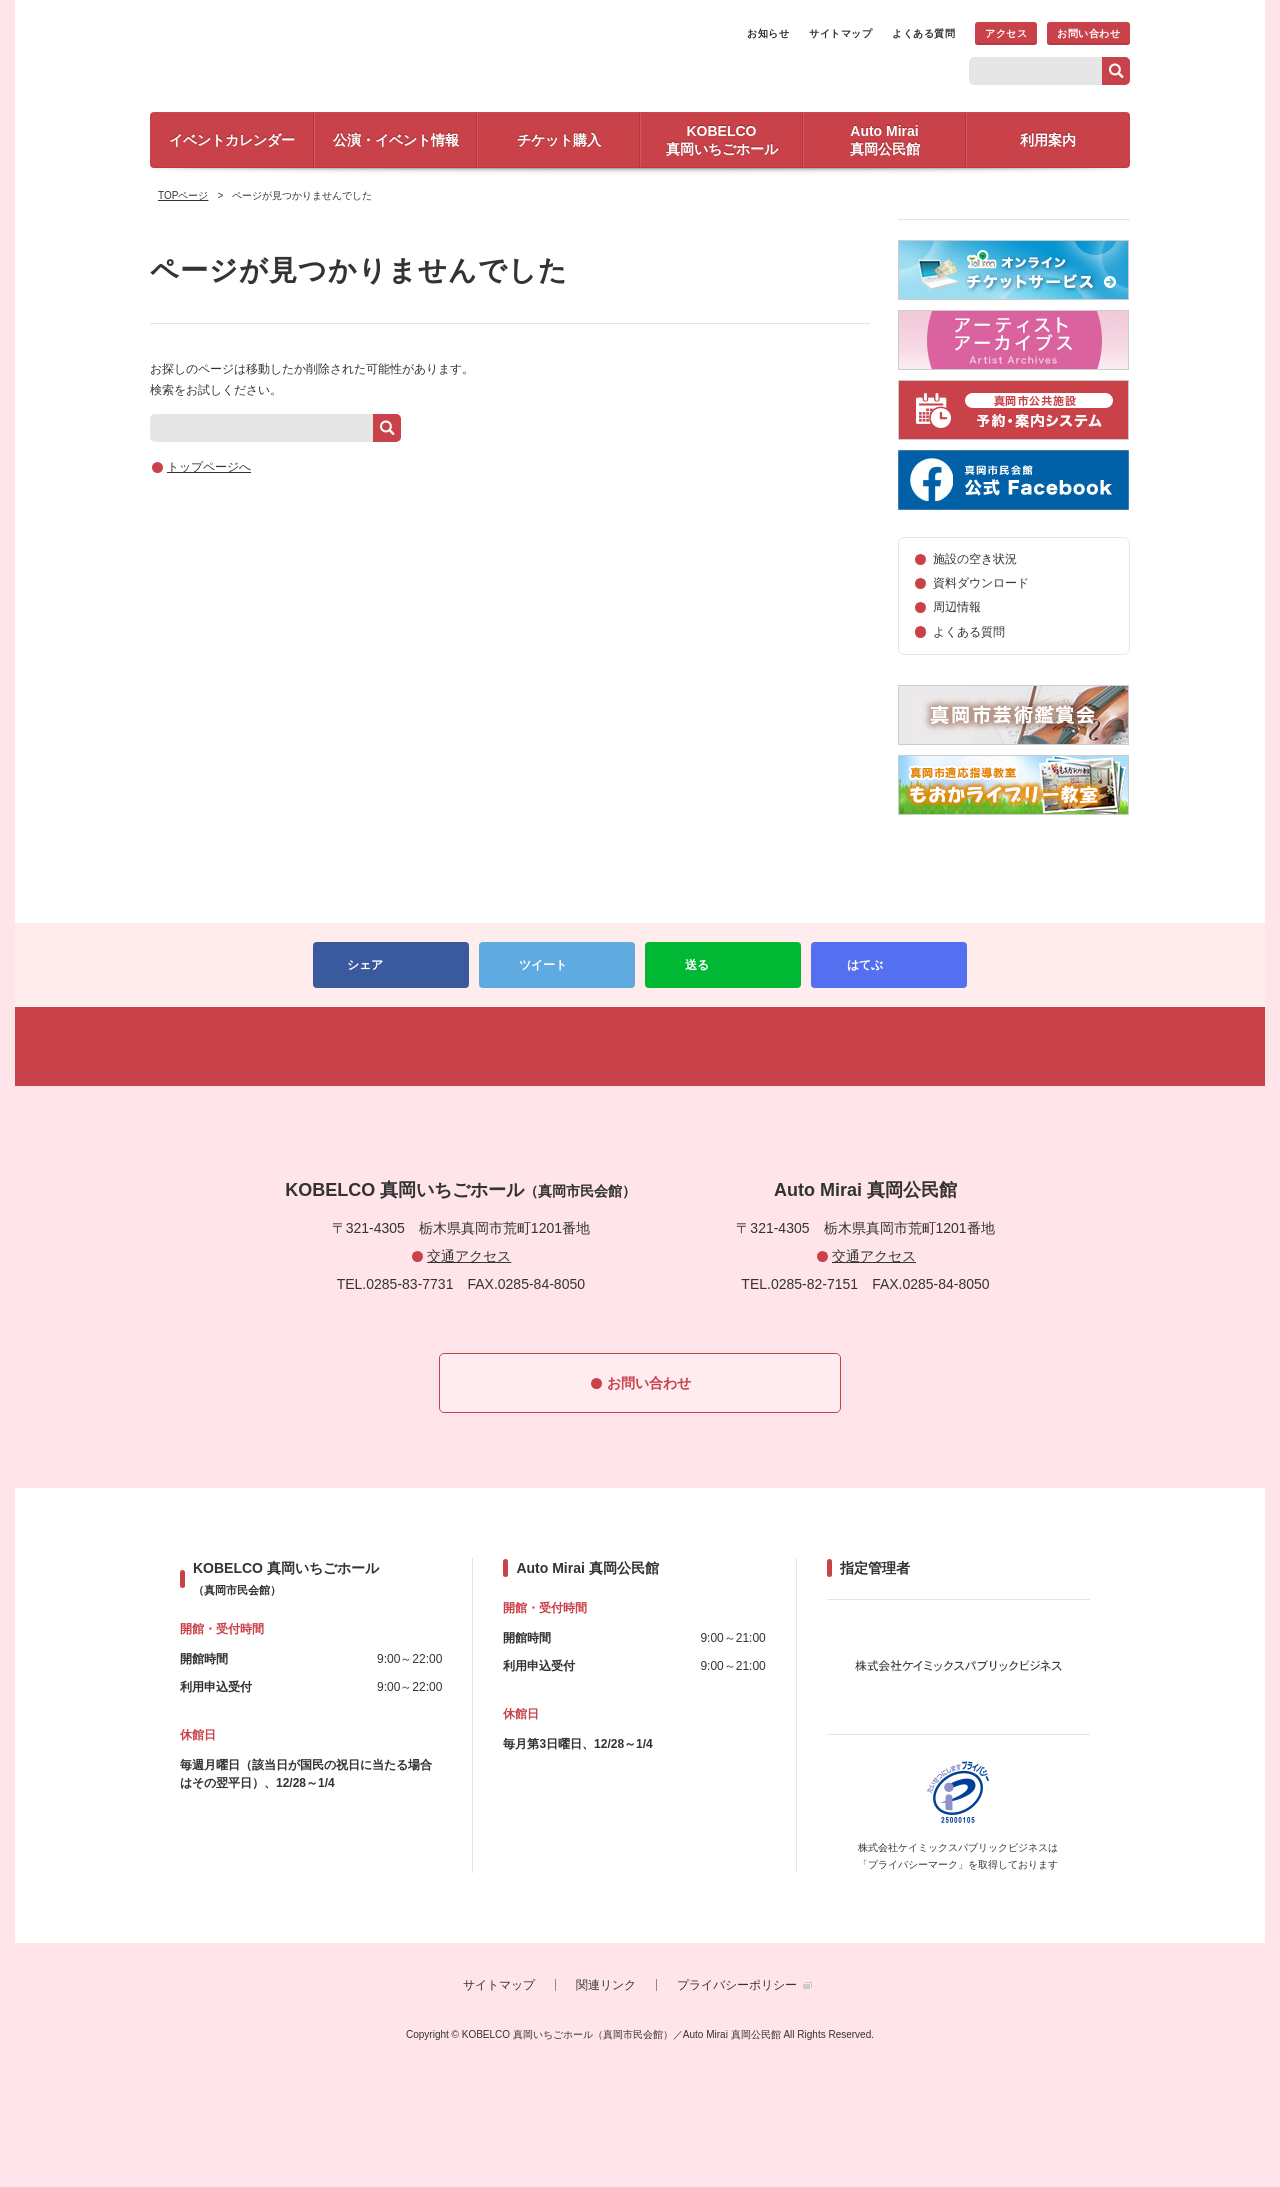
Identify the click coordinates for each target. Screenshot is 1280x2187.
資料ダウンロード (981, 583)
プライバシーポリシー (737, 1985)
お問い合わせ (1088, 33)
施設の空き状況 (975, 559)
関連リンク (606, 1985)
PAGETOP (640, 1046)
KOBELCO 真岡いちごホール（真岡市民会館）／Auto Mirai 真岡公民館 (380, 54)
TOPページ (183, 195)
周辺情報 (957, 607)
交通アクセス (469, 1256)
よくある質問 (923, 33)
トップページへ (209, 467)
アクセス (1006, 33)
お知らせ (768, 33)
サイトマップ (840, 33)
